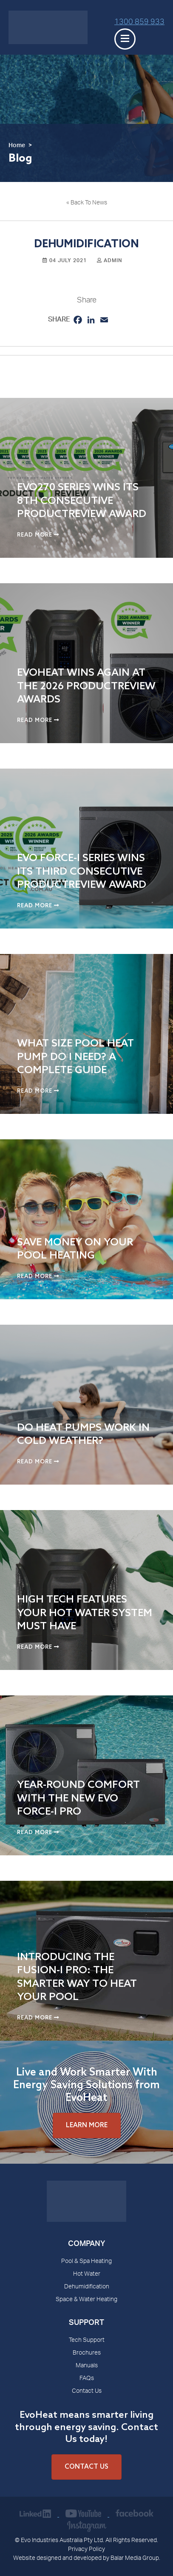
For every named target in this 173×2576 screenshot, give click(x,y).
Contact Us (87, 2391)
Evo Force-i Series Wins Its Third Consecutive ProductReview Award (81, 871)
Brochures (87, 2353)
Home (17, 146)
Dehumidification (86, 2287)
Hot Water (86, 2274)
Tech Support (87, 2341)
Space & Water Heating (86, 2300)
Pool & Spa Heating (86, 2262)
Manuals (87, 2366)
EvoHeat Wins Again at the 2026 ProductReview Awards (86, 686)
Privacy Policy (86, 2550)
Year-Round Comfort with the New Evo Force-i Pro (78, 1798)
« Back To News (86, 203)
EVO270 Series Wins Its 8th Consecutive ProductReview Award (81, 500)
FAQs (86, 2379)
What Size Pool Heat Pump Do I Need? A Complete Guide (75, 1057)
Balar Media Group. (135, 2559)
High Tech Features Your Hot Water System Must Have (84, 1613)
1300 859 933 (139, 22)
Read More (38, 535)
